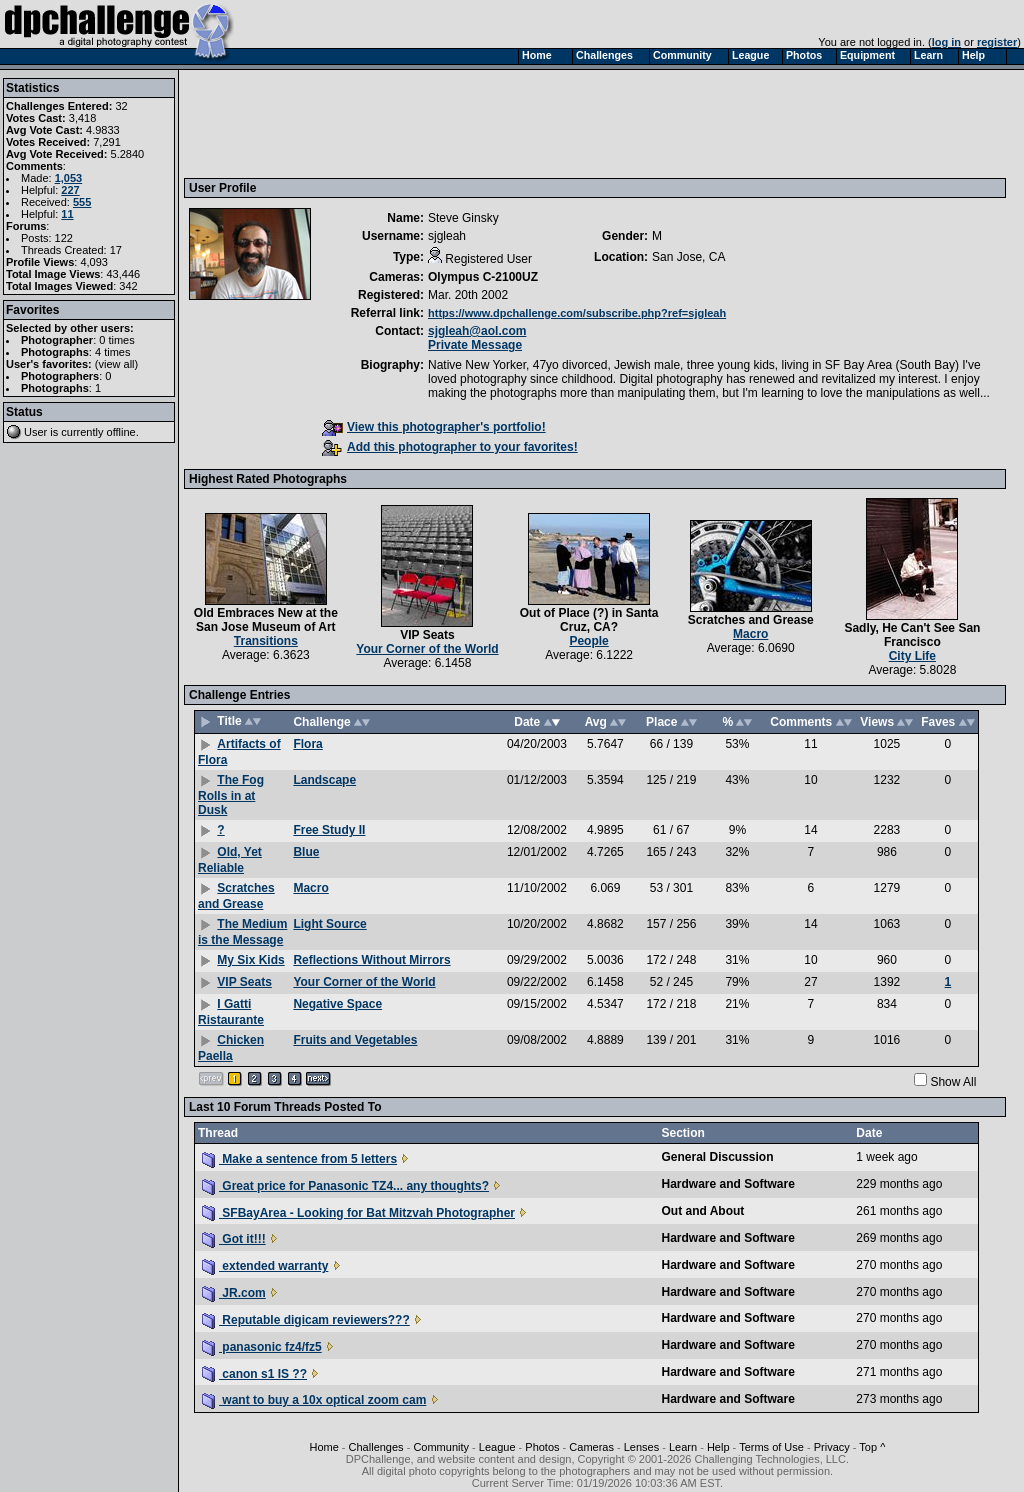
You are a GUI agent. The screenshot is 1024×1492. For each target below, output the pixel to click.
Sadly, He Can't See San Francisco (912, 635)
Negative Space (337, 1004)
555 (82, 202)
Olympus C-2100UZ (483, 277)
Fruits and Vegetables (355, 1040)
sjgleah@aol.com (477, 331)
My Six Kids (250, 960)
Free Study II (329, 830)
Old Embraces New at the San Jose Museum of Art (266, 620)
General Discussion (717, 1157)
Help (718, 1447)
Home (323, 1447)
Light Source (329, 924)
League (497, 1447)
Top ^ (872, 1447)
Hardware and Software (727, 1184)
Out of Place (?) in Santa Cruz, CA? (589, 620)
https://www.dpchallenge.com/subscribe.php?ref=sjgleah (577, 313)
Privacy (832, 1447)
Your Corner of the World (427, 649)
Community (441, 1447)
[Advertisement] (553, 123)
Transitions (266, 641)
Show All (953, 1082)
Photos (542, 1447)
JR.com (234, 1293)
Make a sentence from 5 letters (299, 1159)
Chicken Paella (231, 1048)
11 (67, 214)
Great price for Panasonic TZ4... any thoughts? (345, 1186)
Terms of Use (771, 1447)
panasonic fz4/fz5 (262, 1347)
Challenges (376, 1447)
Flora (307, 744)
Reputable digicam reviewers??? (306, 1320)
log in (946, 42)
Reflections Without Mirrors (371, 960)
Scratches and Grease (751, 620)
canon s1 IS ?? (254, 1374)
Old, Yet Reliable (230, 860)
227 (70, 190)
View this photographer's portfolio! (434, 427)
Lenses (641, 1447)
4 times (112, 352)
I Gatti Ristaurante (231, 1012)
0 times (116, 340)
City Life (912, 656)
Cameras (591, 1447)
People (588, 641)
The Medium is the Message (242, 932)
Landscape (324, 780)
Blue (306, 852)
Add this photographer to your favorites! (450, 447)
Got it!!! (234, 1239)
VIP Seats (427, 635)
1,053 (69, 178)
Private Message (475, 345)
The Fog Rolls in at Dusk (231, 795)
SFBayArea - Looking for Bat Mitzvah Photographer (358, 1213)
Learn (683, 1447)
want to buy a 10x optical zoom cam (314, 1400)
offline (121, 432)
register (997, 42)
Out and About (702, 1211)
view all (117, 364)
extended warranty (265, 1266)
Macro (750, 634)
